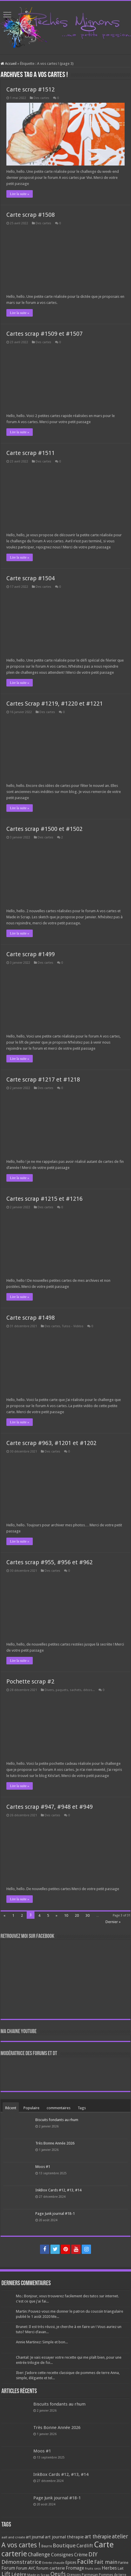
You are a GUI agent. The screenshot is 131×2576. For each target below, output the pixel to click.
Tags (82, 2108)
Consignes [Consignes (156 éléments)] (62, 2554)
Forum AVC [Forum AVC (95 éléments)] (25, 2568)
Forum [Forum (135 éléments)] (8, 2568)
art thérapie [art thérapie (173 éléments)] (98, 2537)
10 (66, 1915)
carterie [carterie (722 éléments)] (14, 2553)
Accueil (9, 63)
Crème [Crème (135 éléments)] (81, 2554)
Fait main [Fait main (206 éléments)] (105, 2562)
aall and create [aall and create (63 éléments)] (13, 2537)
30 (87, 1915)
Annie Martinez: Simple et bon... (42, 2342)
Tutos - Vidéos (72, 1326)
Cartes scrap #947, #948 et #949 (49, 1806)
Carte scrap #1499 (30, 954)
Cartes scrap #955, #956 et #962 (49, 1562)
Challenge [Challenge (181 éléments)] (39, 2554)
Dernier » (113, 1922)
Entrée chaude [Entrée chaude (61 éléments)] (53, 2563)
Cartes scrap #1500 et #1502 (44, 828)
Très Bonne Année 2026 (54, 2143)
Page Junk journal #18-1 (55, 2213)
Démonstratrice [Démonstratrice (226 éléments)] (21, 2562)
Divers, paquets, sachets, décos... (70, 1690)
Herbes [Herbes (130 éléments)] (109, 2568)
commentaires (58, 2108)
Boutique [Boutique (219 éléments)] (64, 2545)
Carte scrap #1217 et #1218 (43, 1079)
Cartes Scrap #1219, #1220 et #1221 (54, 703)
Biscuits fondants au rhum (56, 2120)
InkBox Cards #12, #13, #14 (58, 2190)
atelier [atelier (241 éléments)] (120, 2536)
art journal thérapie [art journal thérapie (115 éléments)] (64, 2537)
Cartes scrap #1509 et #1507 (44, 333)
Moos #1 (42, 2166)
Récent (10, 2108)
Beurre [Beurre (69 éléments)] (46, 2546)
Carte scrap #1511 (30, 452)
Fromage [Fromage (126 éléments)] (75, 2568)
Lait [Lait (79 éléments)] (120, 2568)
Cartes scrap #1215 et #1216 (44, 1198)
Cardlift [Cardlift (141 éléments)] (85, 2546)
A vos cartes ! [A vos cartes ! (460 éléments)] (21, 2545)
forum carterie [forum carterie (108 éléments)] (50, 2568)
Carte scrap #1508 (30, 214)
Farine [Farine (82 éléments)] (123, 2562)
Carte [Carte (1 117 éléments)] (104, 2544)
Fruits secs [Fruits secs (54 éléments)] (93, 2569)
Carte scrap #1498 (30, 1317)
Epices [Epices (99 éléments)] (70, 2562)
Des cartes (41, 98)
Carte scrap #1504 (30, 578)
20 (77, 1915)
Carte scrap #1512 (30, 89)
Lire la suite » (19, 194)
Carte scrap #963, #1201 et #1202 (51, 1443)
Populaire (31, 2108)
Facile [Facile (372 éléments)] (85, 2561)
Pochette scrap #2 (30, 1681)
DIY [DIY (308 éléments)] (92, 2554)
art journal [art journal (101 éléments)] (35, 2537)
